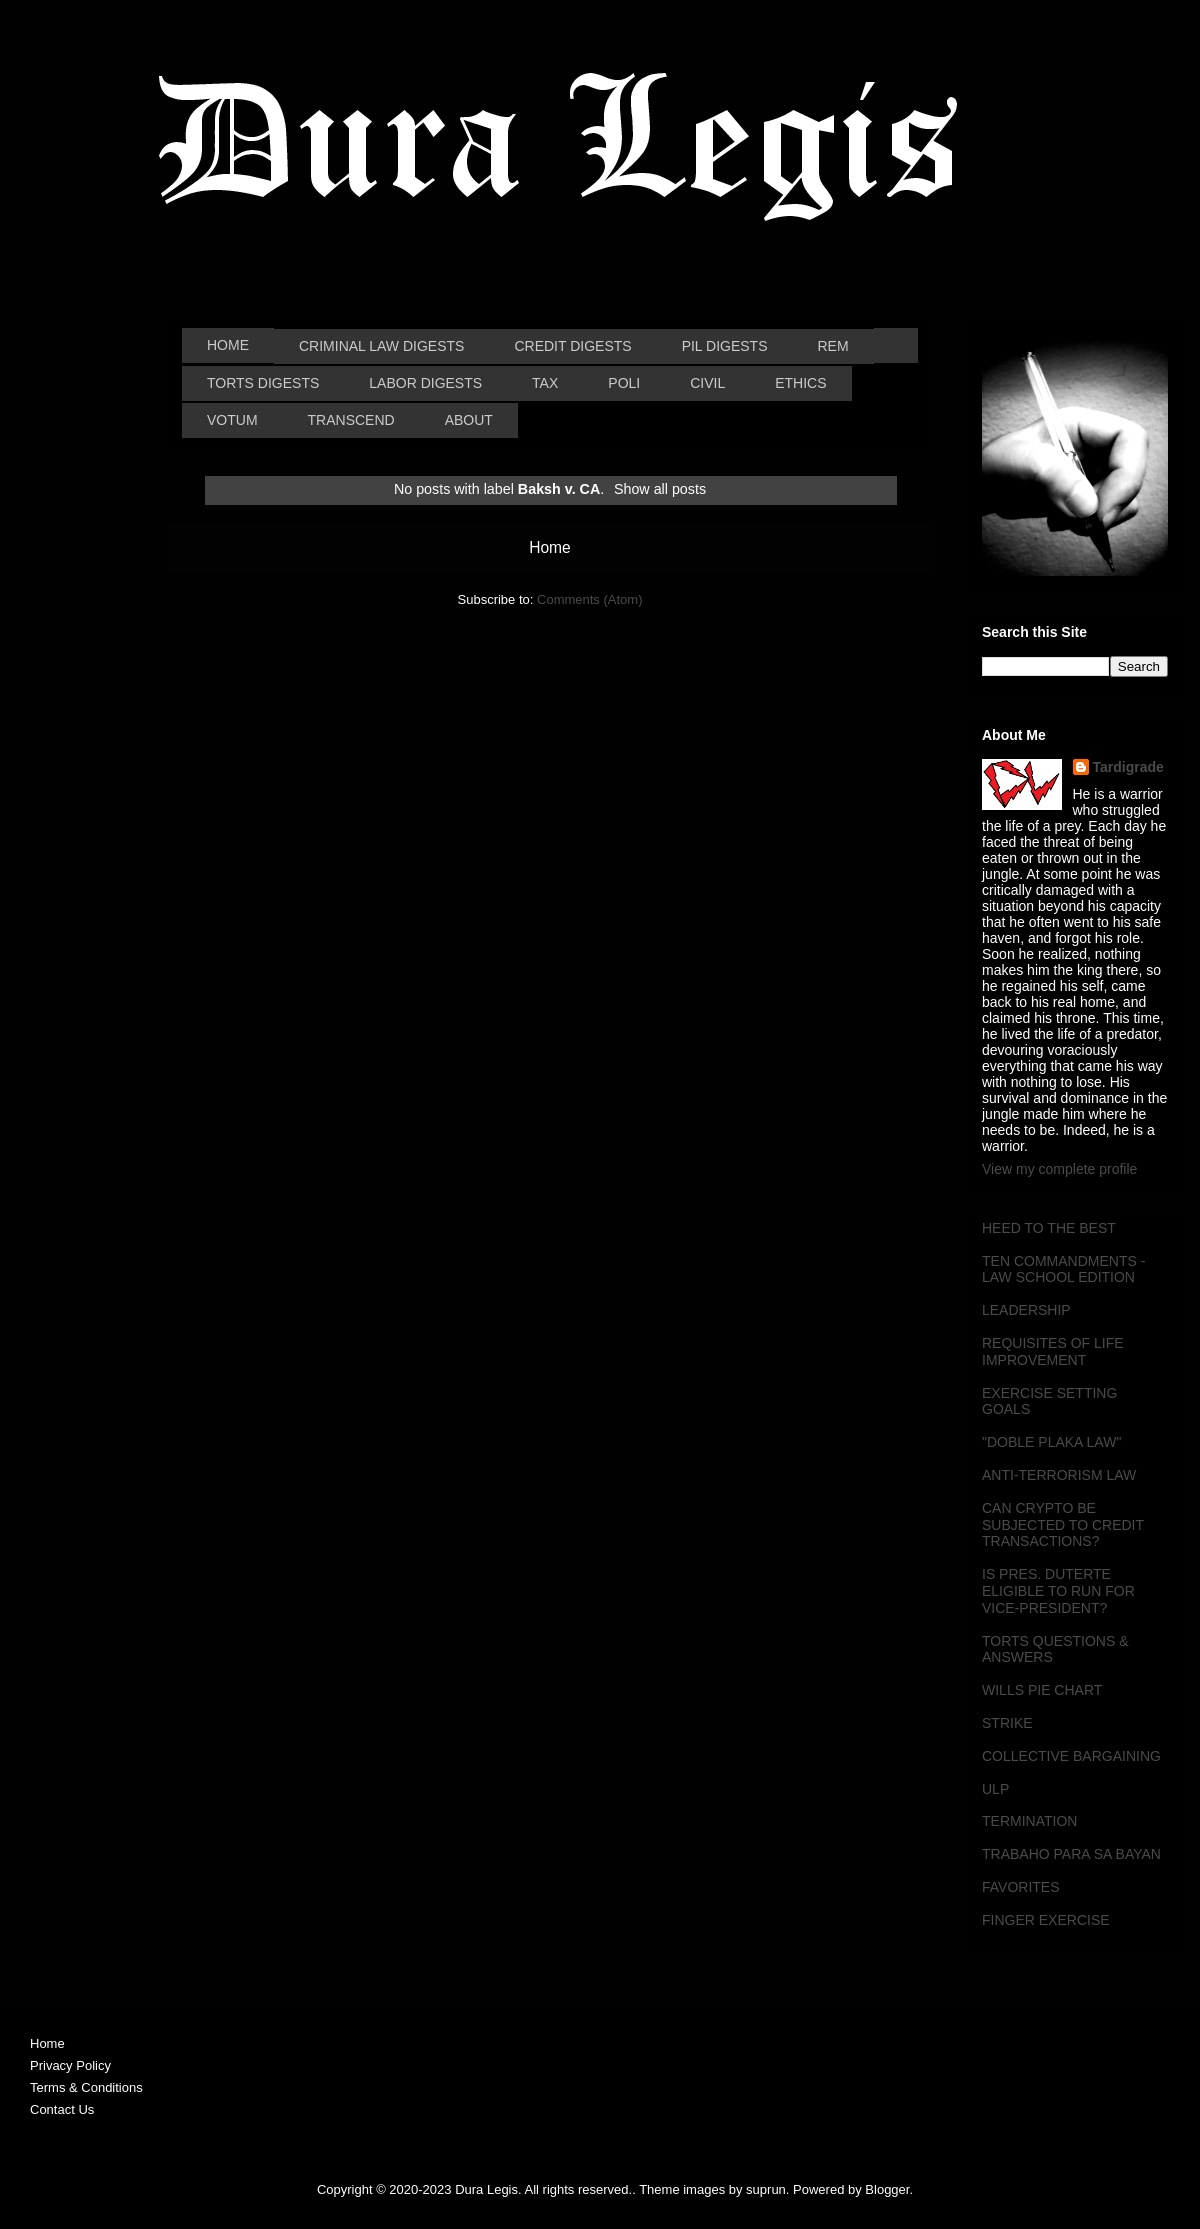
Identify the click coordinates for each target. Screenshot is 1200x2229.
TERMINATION (1029, 1821)
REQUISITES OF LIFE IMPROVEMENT (1053, 1351)
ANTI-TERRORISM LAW (1059, 1475)
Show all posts (660, 489)
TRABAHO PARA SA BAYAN (1071, 1854)
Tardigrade (1128, 767)
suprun (766, 2189)
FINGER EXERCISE (1046, 1920)
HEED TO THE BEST (1049, 1228)
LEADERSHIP (1026, 1310)
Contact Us (62, 2109)
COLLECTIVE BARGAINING (1071, 1756)
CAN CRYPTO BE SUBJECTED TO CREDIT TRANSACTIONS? (1063, 1525)
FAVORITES (1021, 1887)
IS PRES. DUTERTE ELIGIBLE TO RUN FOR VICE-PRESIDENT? (1058, 1591)
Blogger (887, 2189)
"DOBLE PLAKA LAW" (1051, 1442)
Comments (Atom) (589, 599)
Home (550, 547)
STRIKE (1007, 1723)
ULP (995, 1789)
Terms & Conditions (86, 2087)
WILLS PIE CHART (1042, 1690)
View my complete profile (1059, 1169)
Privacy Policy (70, 2065)
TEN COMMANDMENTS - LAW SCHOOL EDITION (1063, 1269)
